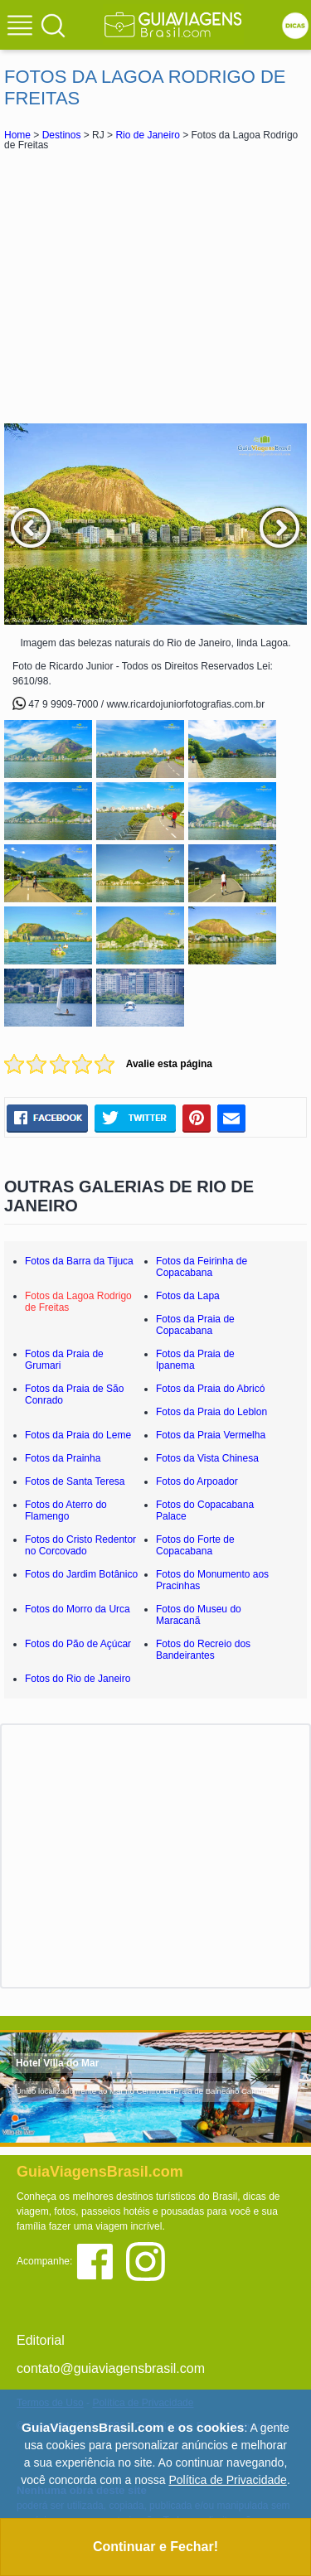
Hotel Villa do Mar (57, 2063)
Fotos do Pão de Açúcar (78, 1644)
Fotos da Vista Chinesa (207, 1458)
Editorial (41, 2340)
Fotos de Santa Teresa (75, 1481)
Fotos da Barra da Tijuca (79, 1261)
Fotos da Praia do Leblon (211, 1412)
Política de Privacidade (227, 2480)
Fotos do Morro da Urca (77, 1609)
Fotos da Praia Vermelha (210, 1435)
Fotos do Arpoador (197, 1481)
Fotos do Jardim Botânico (81, 1574)
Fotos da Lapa (188, 1296)
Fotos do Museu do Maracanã (198, 1614)
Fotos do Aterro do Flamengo (66, 1510)
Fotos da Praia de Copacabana (195, 1324)
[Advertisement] (156, 287)
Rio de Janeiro (147, 135)
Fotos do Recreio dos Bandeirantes (203, 1649)
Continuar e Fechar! (155, 2547)
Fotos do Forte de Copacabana (195, 1545)
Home (17, 135)
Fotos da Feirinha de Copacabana (201, 1266)
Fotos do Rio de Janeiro (77, 1678)
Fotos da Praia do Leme (78, 1435)
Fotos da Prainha (62, 1458)
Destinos (61, 135)
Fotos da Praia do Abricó (210, 1388)
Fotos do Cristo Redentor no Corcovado (80, 1545)
